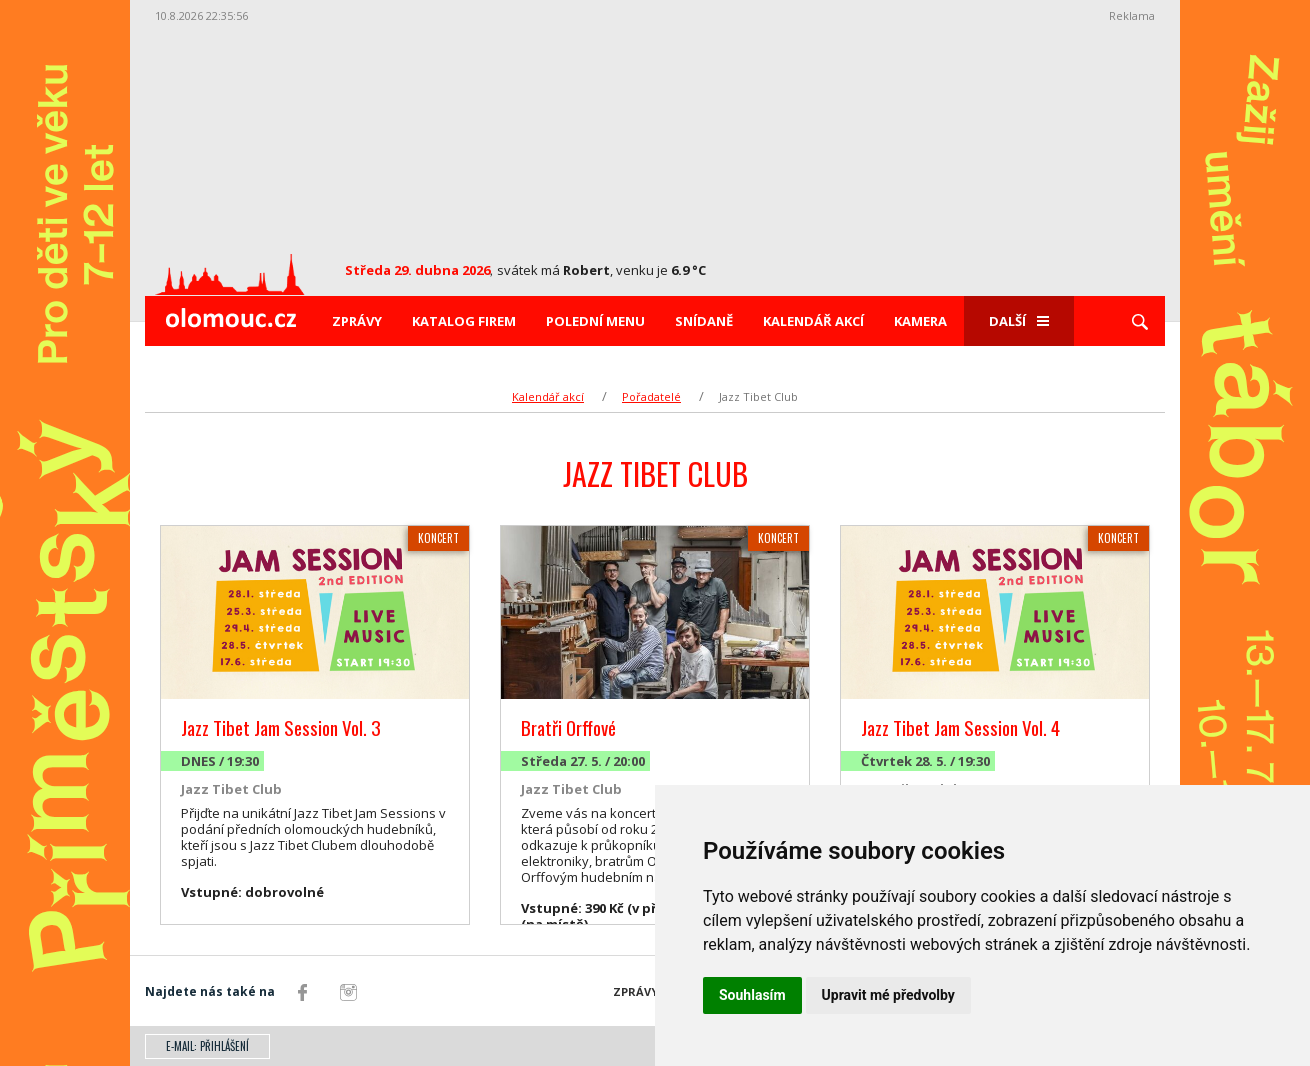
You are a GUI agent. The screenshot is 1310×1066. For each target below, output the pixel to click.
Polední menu (595, 321)
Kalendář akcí (813, 321)
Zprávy (357, 321)
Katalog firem (464, 321)
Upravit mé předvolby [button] (888, 995)
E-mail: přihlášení (207, 1046)
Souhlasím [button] (752, 995)
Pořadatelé (651, 396)
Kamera (920, 321)
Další (1019, 321)
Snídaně (704, 321)
